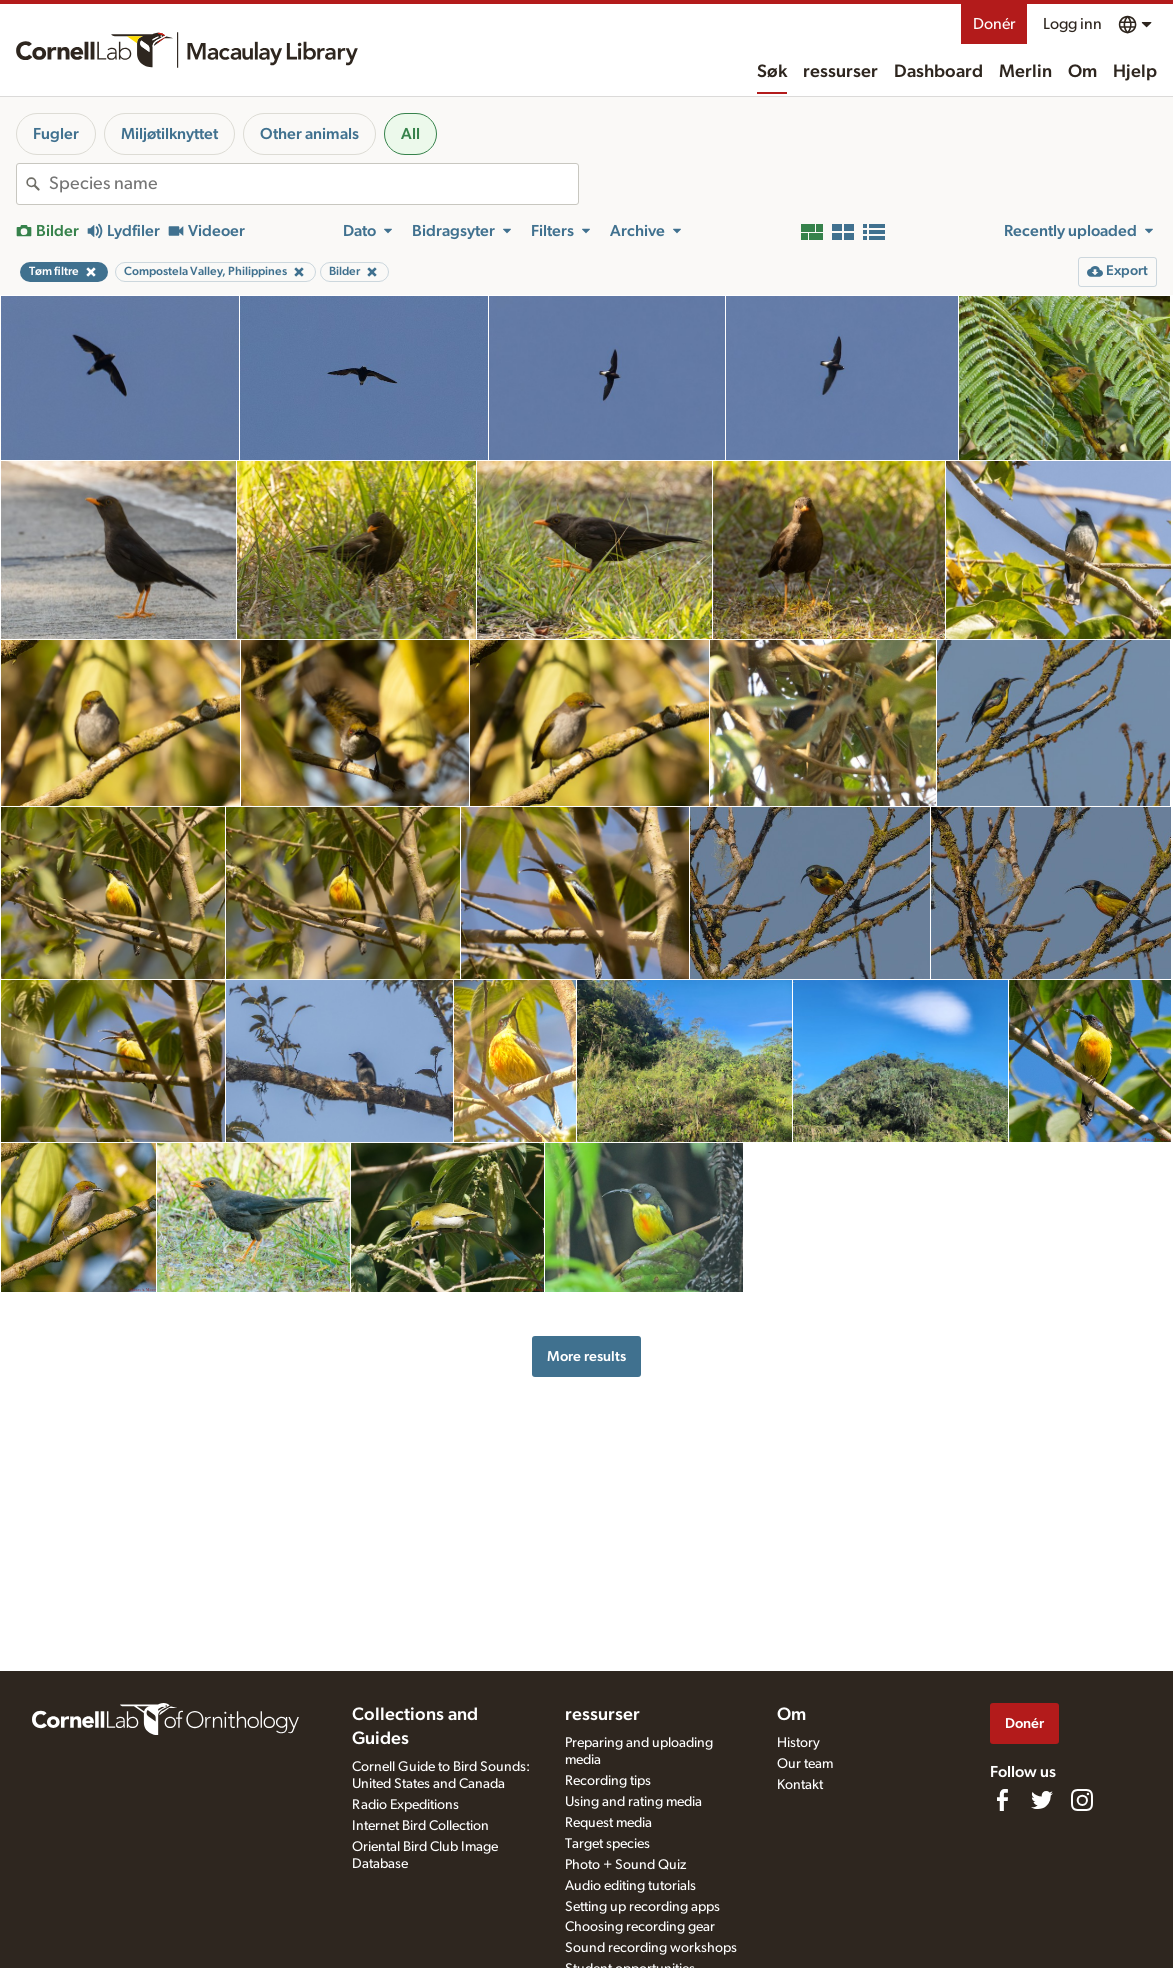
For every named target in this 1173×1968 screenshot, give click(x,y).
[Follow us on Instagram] (1082, 1800)
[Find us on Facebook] (1002, 1800)
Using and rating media (633, 1802)
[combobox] (313, 184)
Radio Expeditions (405, 1805)
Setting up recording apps (642, 1907)
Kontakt (800, 1785)
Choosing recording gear (640, 1927)
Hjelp (1135, 72)
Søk (772, 72)
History (798, 1743)
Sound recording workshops (651, 1948)
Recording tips (608, 1781)
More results (586, 1356)
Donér (994, 24)
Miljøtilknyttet (169, 134)
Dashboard (938, 72)
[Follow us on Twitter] (1042, 1800)
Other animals (309, 134)
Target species (607, 1844)
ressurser (840, 72)
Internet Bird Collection (420, 1826)
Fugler (56, 134)
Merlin (1025, 72)
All (410, 134)
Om (1082, 72)
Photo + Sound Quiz (625, 1865)
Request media (608, 1823)
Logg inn (1072, 24)
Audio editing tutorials (630, 1886)
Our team (805, 1764)
